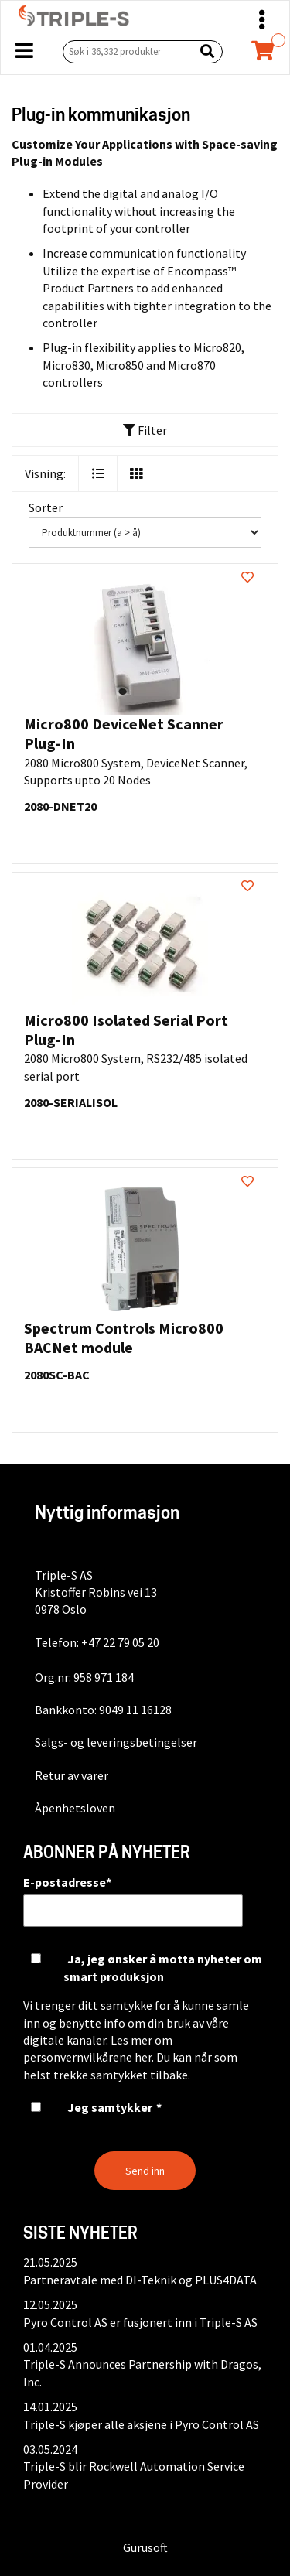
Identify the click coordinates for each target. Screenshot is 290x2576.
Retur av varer (71, 1775)
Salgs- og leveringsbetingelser (116, 1742)
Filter (145, 430)
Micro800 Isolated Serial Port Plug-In (126, 1029)
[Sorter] (145, 532)
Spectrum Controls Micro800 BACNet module (123, 1337)
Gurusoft (145, 2547)
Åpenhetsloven (75, 1808)
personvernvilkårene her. (88, 2057)
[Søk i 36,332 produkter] (125, 51)
